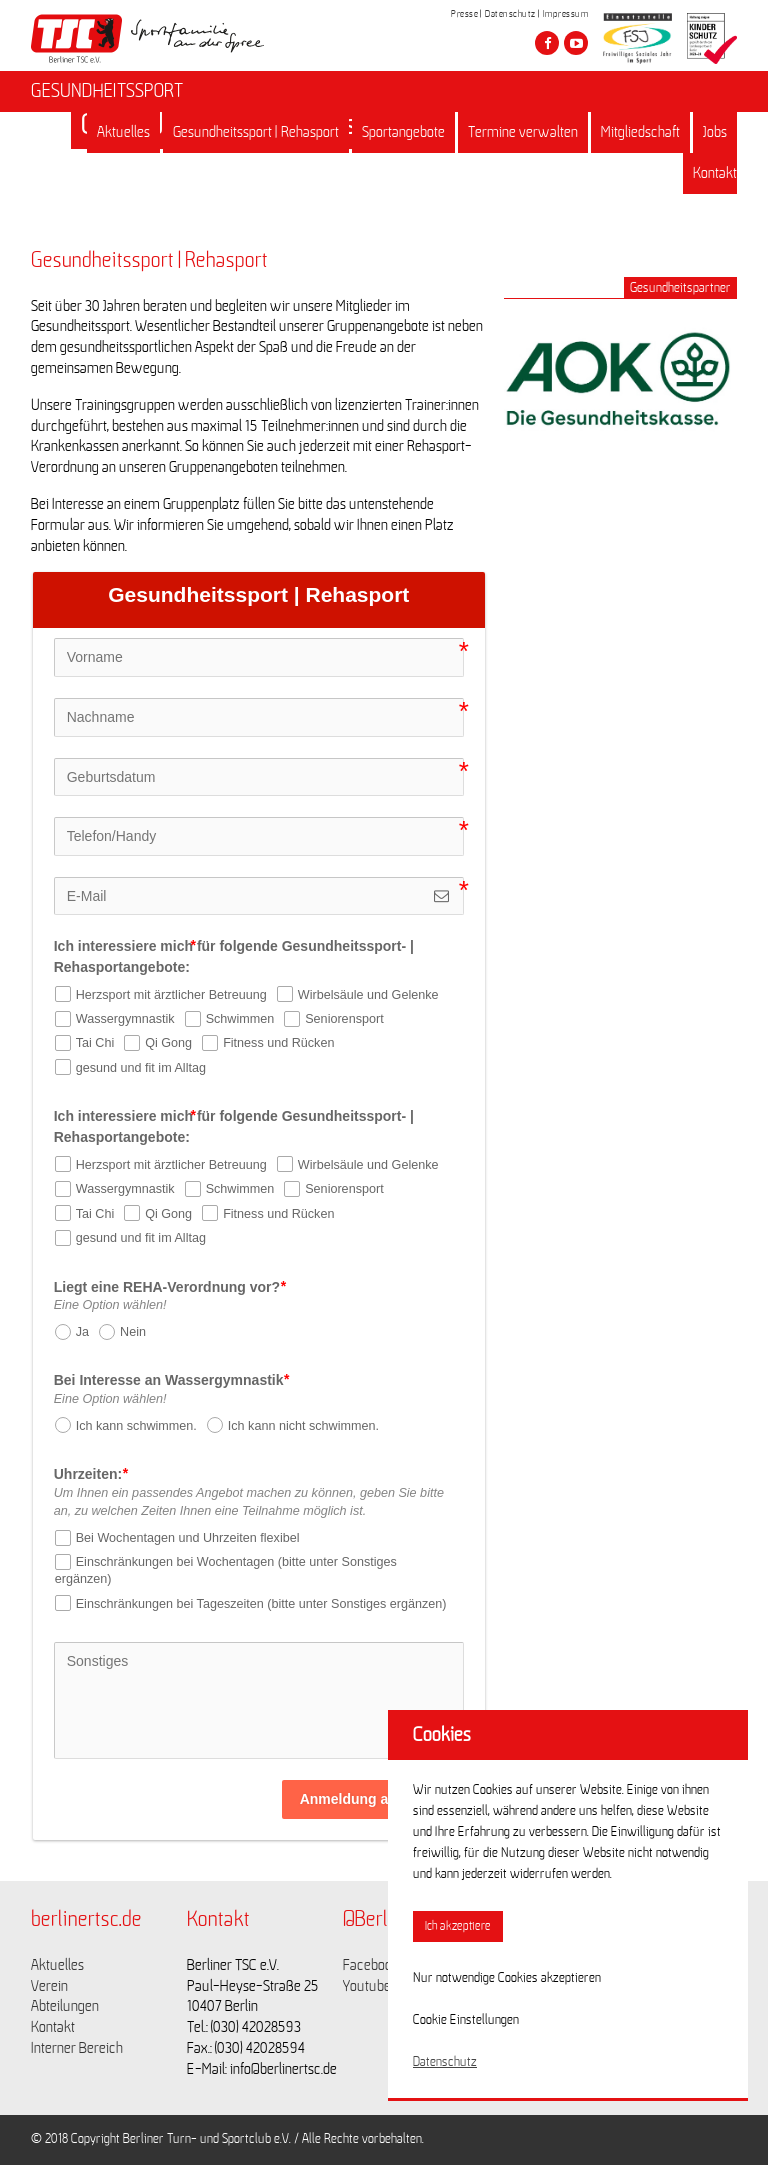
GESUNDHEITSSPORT (107, 91)
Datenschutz (510, 14)
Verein (49, 1986)
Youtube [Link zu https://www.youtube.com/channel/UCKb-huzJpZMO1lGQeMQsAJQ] (367, 1986)
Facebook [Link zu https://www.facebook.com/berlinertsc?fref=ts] (371, 1965)
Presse (464, 14)
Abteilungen (65, 2006)
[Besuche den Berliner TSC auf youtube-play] (576, 43)
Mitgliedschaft (640, 132)
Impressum (566, 14)
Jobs (715, 132)
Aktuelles (123, 132)
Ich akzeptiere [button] (458, 1926)
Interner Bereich (77, 2048)
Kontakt (715, 173)
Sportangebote (403, 132)
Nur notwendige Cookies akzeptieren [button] (507, 1978)
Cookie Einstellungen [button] (466, 2020)
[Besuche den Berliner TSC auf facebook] (547, 43)
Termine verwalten (523, 132)
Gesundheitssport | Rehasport (256, 132)
